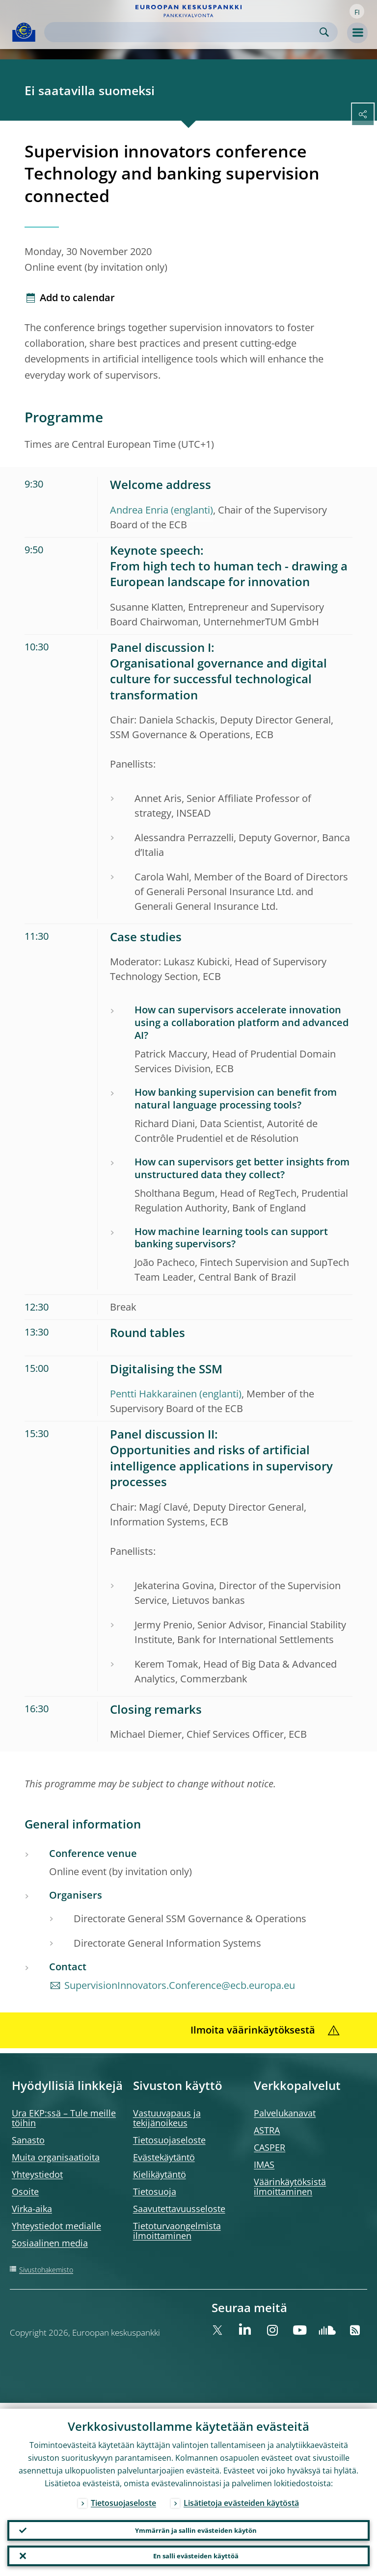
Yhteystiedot (37, 2174)
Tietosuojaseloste (169, 2140)
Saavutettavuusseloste (179, 2209)
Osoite (25, 2191)
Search (324, 32)
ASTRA (267, 2130)
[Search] (183, 32)
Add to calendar (77, 297)
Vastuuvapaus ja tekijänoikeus (167, 2118)
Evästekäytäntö (164, 2157)
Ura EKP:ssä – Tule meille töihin (64, 2118)
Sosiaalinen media (50, 2243)
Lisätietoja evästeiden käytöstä (241, 2497)
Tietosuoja (154, 2191)
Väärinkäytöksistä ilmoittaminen (290, 2186)
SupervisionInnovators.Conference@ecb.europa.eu (179, 1985)
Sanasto (28, 2140)
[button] (357, 11)
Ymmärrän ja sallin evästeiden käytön (196, 2525)
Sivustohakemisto (46, 2269)
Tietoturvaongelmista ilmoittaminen (177, 2230)
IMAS (264, 2164)
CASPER (269, 2147)
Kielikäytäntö (159, 2174)
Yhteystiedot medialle (56, 2226)
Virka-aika (32, 2209)
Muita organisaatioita (56, 2157)
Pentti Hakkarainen (153, 1393)
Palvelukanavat (285, 2113)
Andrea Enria (139, 509)
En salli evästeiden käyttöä (196, 2554)
